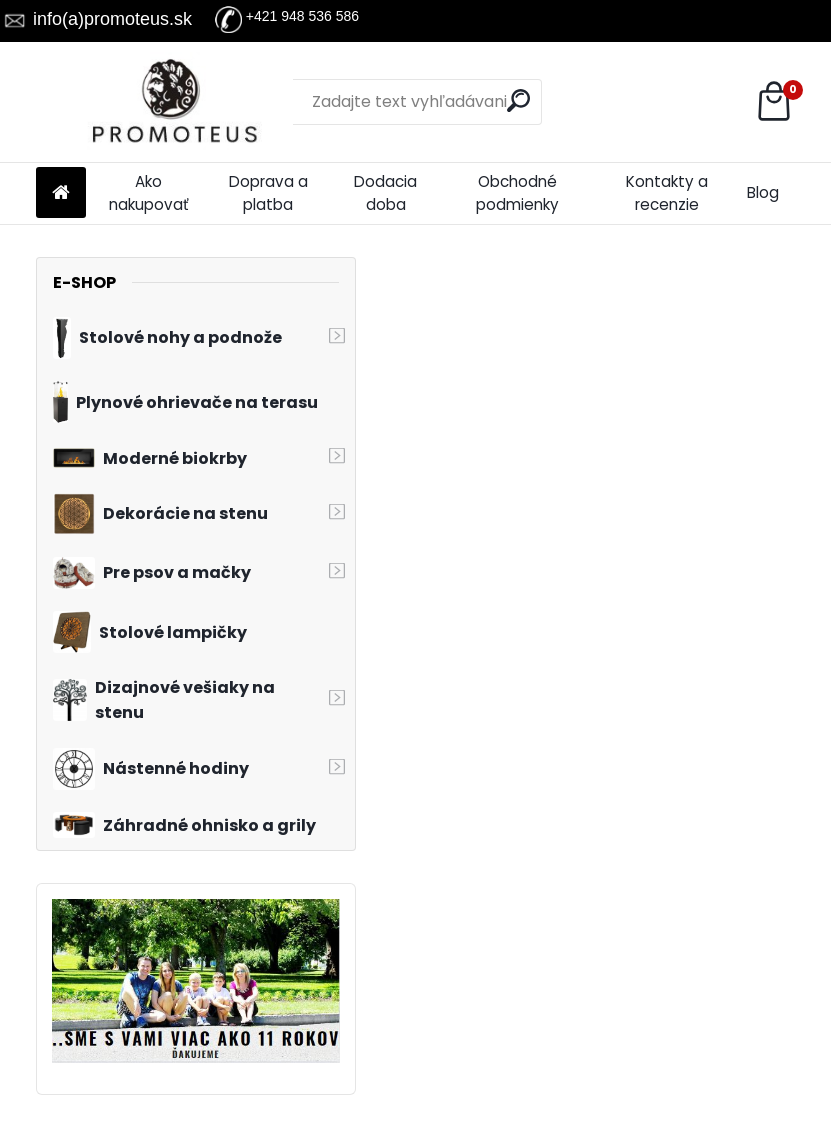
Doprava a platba (268, 193)
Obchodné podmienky (517, 193)
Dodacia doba (385, 193)
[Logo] (173, 102)
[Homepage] (61, 193)
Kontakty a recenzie (667, 193)
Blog (763, 192)
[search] (518, 100)
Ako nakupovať (149, 193)
